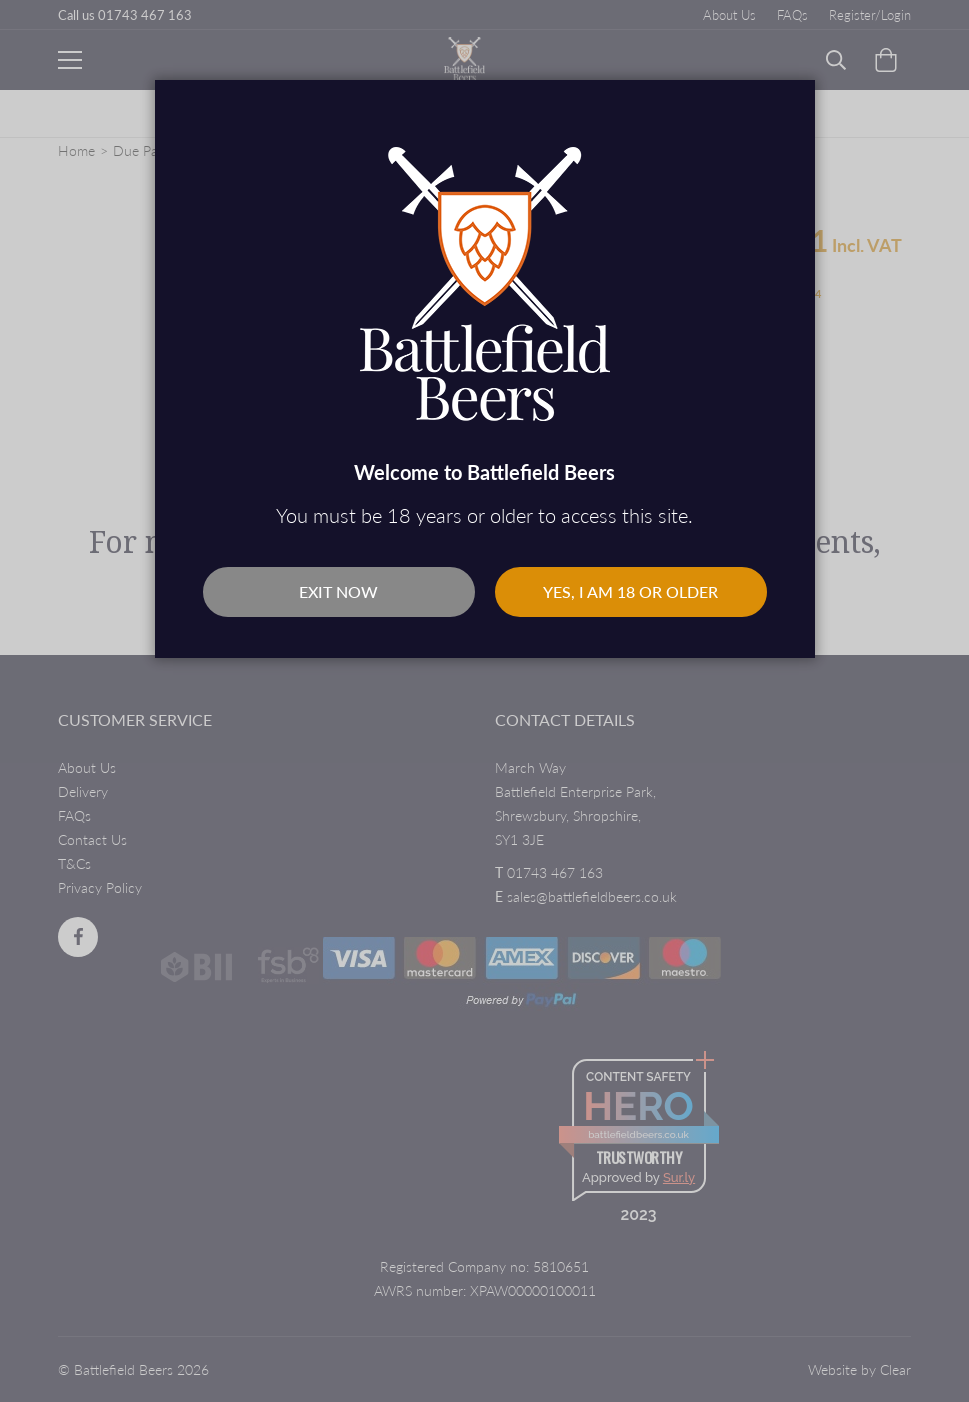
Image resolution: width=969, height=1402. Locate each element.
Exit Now (338, 591)
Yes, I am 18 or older (630, 591)
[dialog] (484, 701)
